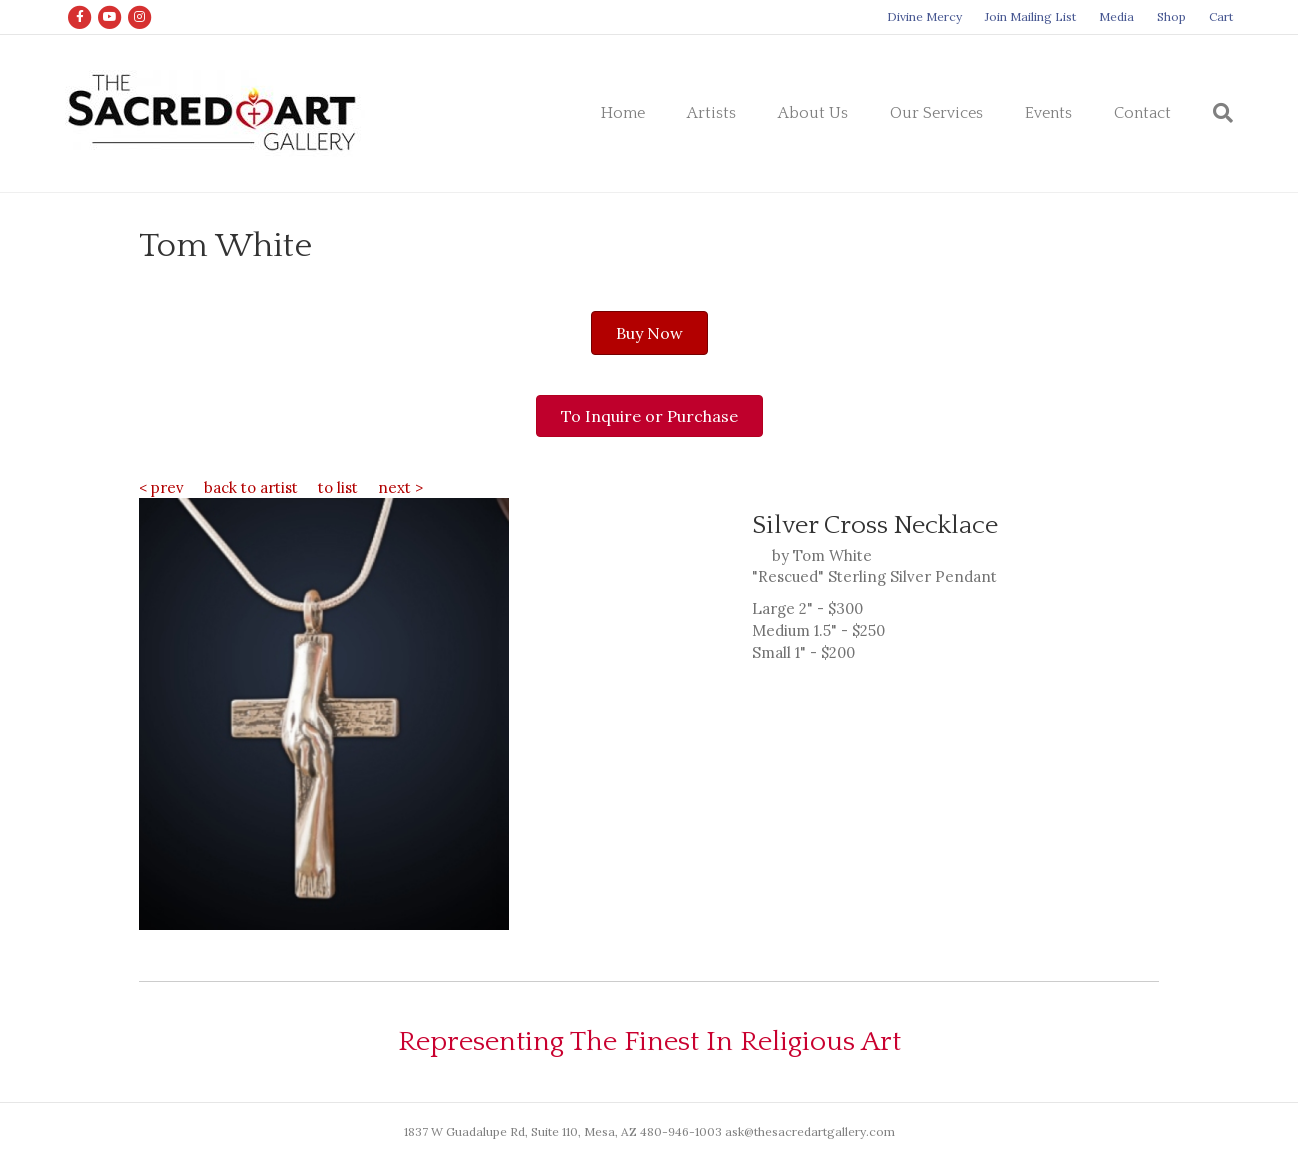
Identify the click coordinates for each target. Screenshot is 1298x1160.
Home (623, 113)
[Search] (1212, 113)
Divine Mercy (924, 16)
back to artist (251, 487)
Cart (1221, 16)
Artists (711, 113)
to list (338, 487)
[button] (649, 333)
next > (400, 487)
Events (1048, 113)
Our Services (936, 113)
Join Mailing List (1030, 16)
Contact (1142, 113)
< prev (161, 487)
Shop (1171, 16)
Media (1116, 16)
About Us (813, 113)
